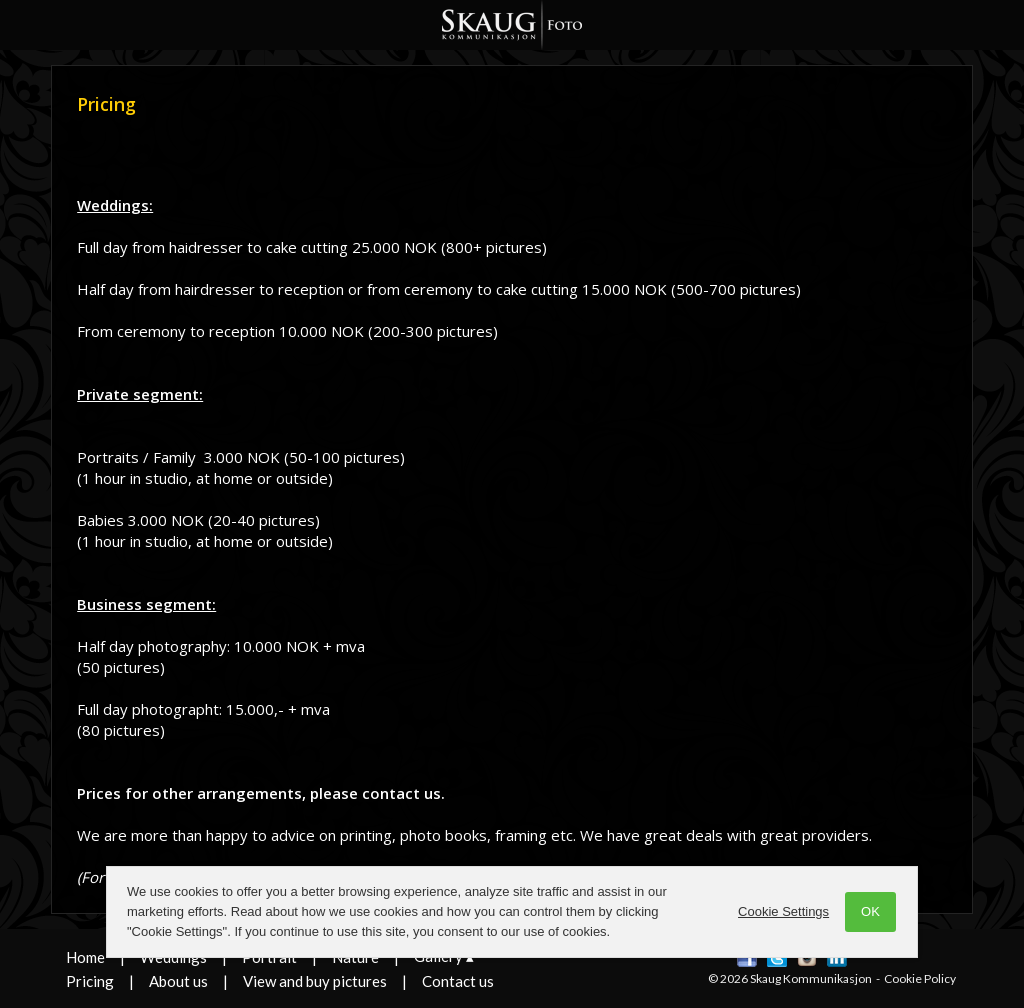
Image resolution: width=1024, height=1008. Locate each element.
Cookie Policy (920, 978)
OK (864, 911)
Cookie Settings (777, 911)
